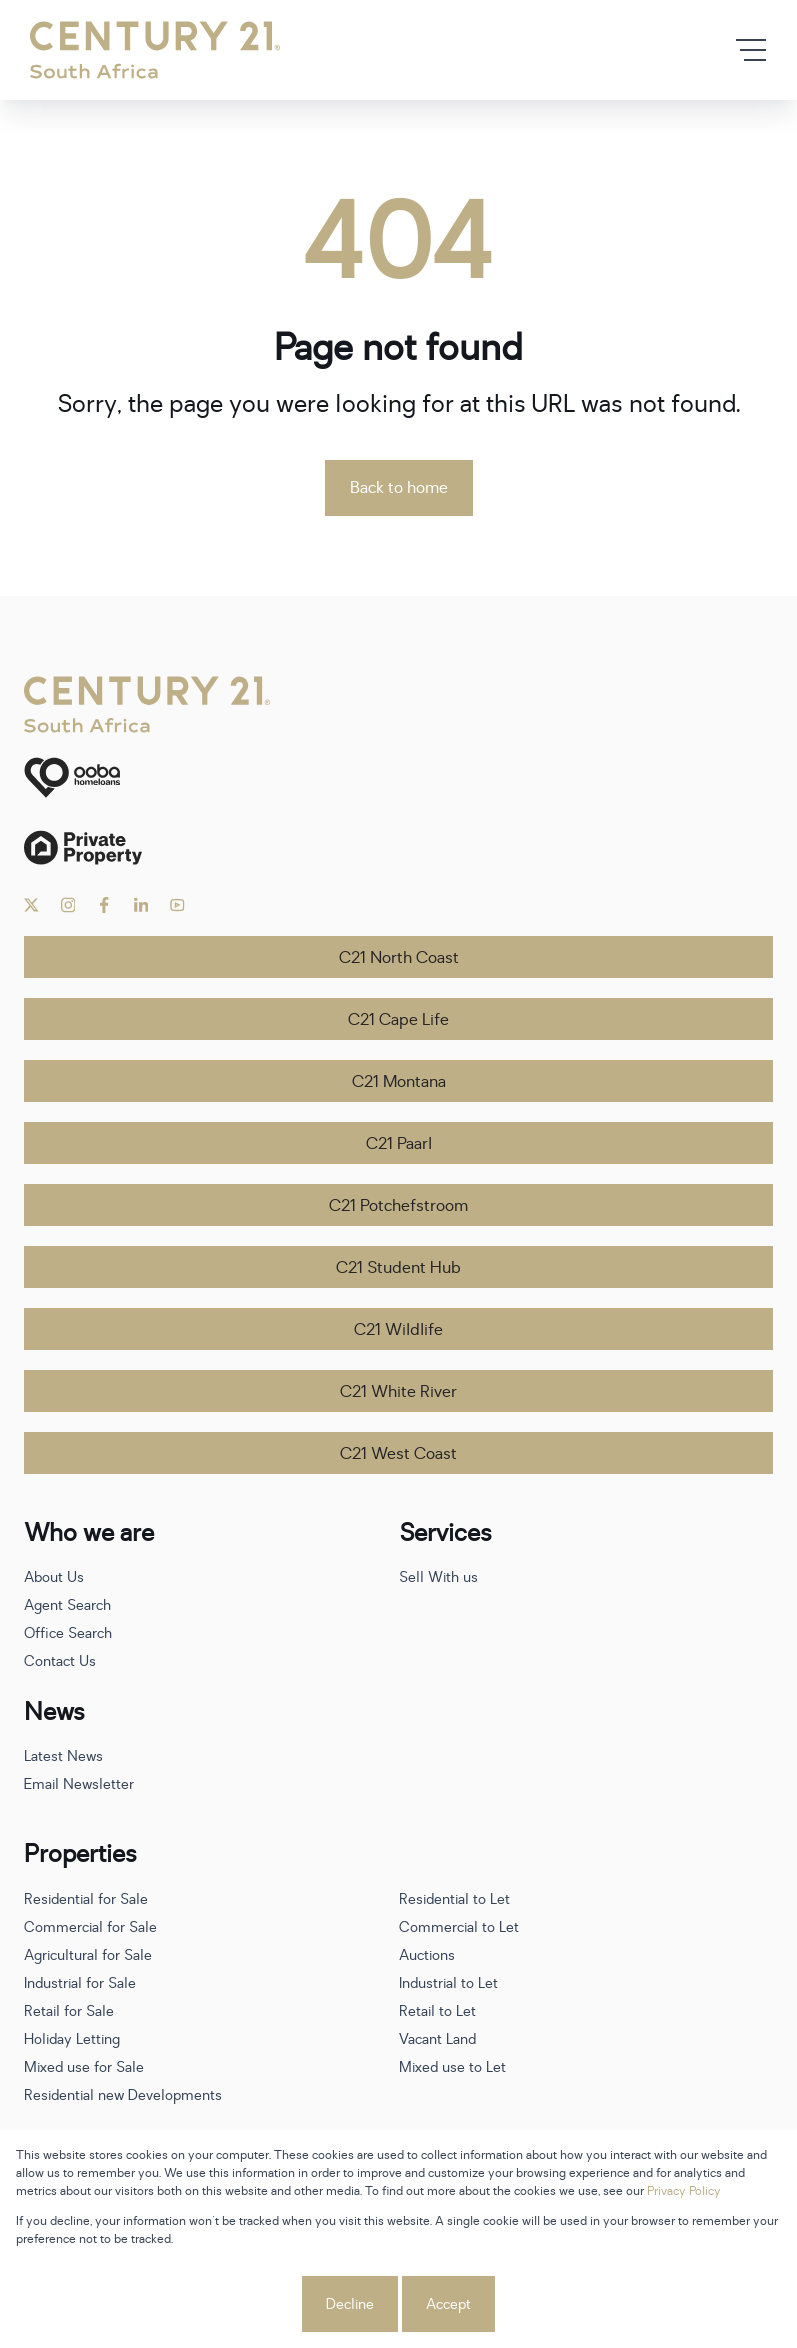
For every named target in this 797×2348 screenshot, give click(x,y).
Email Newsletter (79, 1784)
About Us (54, 1577)
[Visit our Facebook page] (104, 905)
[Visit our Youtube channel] (177, 905)
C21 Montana (399, 1082)
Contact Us (60, 1661)
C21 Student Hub (398, 1268)
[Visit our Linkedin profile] (141, 905)
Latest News (63, 1756)
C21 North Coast (399, 958)
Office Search (68, 1633)
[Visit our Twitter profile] (31, 905)
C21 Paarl (399, 1144)
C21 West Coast (398, 1454)
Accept (448, 2304)
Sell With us (438, 1577)
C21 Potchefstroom (398, 1206)
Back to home (399, 488)
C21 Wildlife (398, 1330)
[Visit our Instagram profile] (68, 905)
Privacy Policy (684, 2191)
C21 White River (398, 1392)
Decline (350, 2304)
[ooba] (398, 777)
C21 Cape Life (398, 1020)
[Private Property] (398, 847)
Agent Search (67, 1605)
